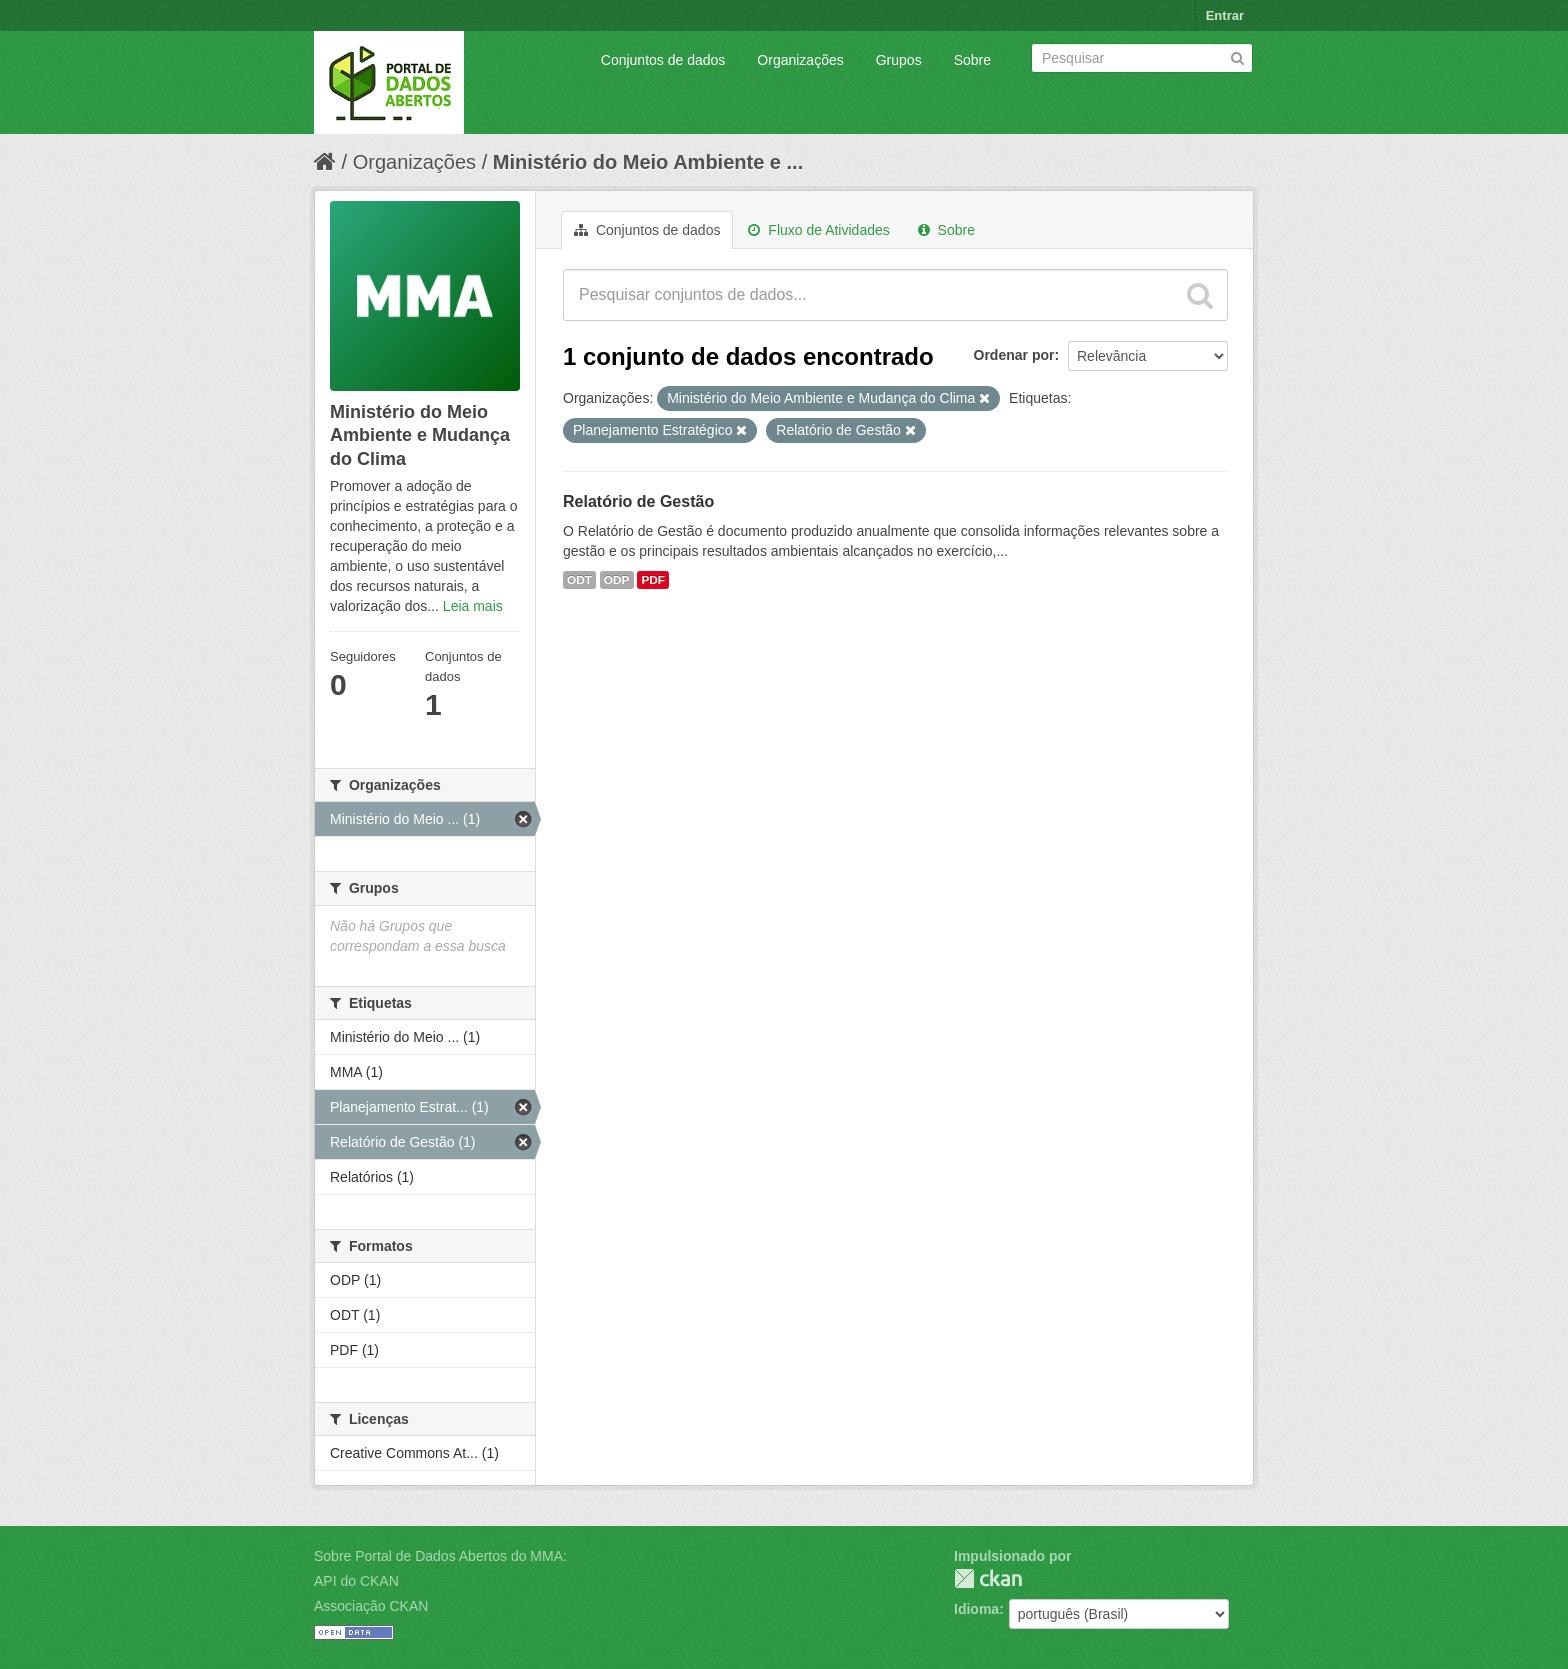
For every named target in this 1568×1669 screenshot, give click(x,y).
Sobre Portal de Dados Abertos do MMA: (440, 1556)
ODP (617, 580)
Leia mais (473, 606)
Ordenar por (1014, 355)
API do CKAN (356, 1581)
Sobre (972, 60)
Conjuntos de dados (663, 60)
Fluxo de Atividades (818, 230)
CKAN (988, 1578)
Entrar (1225, 15)
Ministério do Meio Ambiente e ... (648, 162)
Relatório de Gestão (638, 501)
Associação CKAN (371, 1606)
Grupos (899, 60)
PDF (653, 580)
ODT (579, 580)
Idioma (976, 1609)
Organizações (800, 60)
